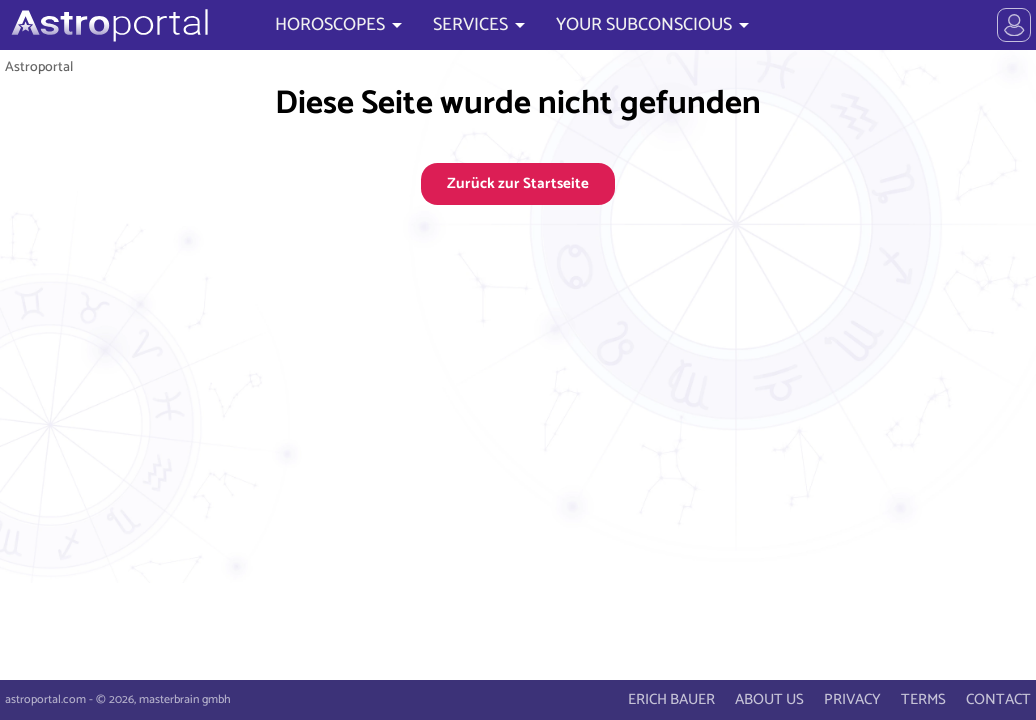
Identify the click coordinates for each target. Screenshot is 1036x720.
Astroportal (39, 67)
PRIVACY (852, 699)
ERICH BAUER (671, 699)
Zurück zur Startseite (518, 183)
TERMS (923, 699)
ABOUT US (769, 699)
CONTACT (998, 699)
